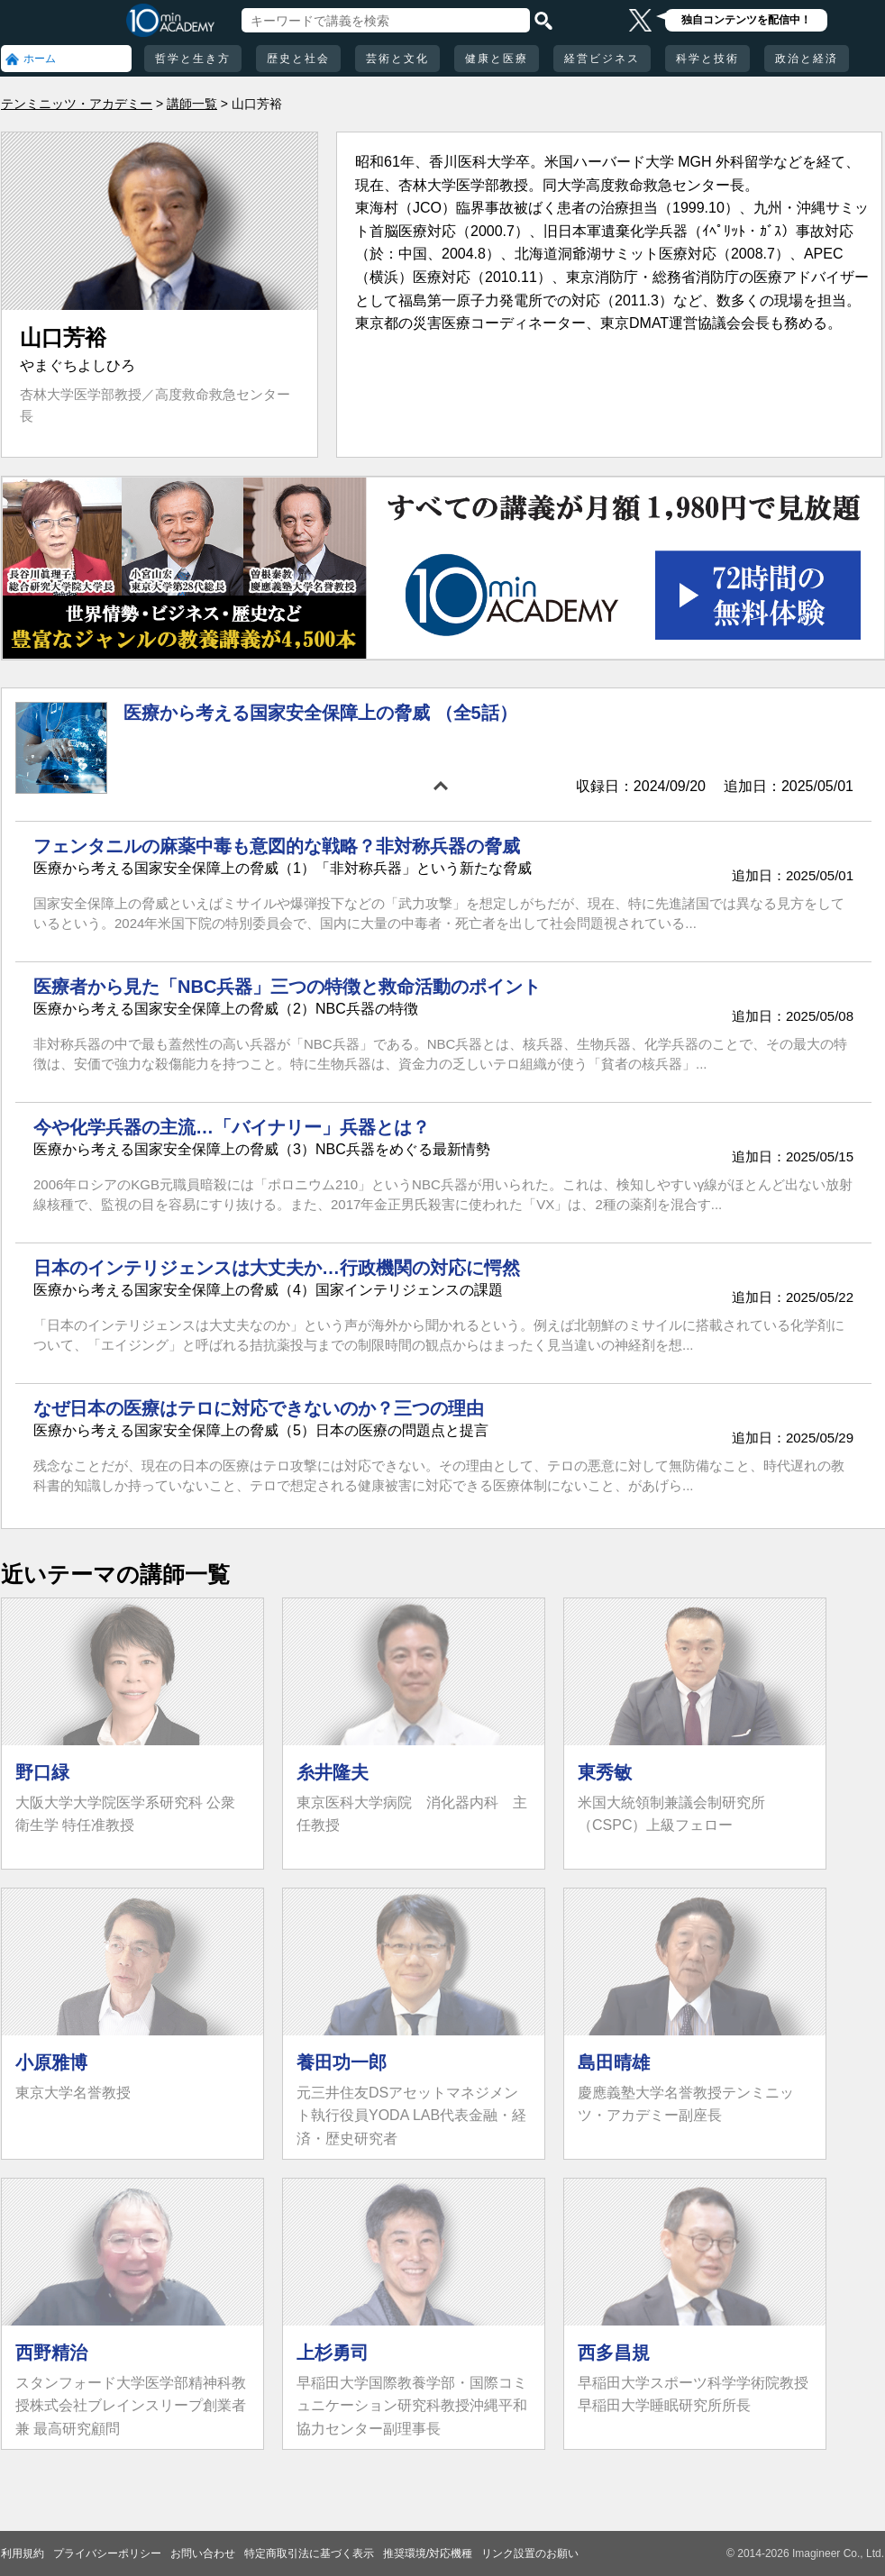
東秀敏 (605, 1772)
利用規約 (22, 2553)
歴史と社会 (298, 58)
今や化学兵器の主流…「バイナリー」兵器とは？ (231, 1127)
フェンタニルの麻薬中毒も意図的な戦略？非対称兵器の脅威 (276, 846)
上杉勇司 (333, 2352)
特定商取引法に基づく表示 (309, 2553)
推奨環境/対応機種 (427, 2553)
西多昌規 (614, 2352)
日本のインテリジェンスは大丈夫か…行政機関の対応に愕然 (276, 1268)
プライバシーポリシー (107, 2553)
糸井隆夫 (333, 1772)
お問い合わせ (202, 2553)
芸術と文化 (397, 58)
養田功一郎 (342, 2062)
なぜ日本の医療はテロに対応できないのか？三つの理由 (258, 1408)
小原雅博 (51, 2062)
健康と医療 (496, 58)
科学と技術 (707, 58)
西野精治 (51, 2352)
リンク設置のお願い (530, 2553)
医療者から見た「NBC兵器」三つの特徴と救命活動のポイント (287, 987)
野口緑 (42, 1772)
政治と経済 (806, 58)
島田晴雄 (614, 2062)
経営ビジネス (602, 58)
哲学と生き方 (193, 58)
